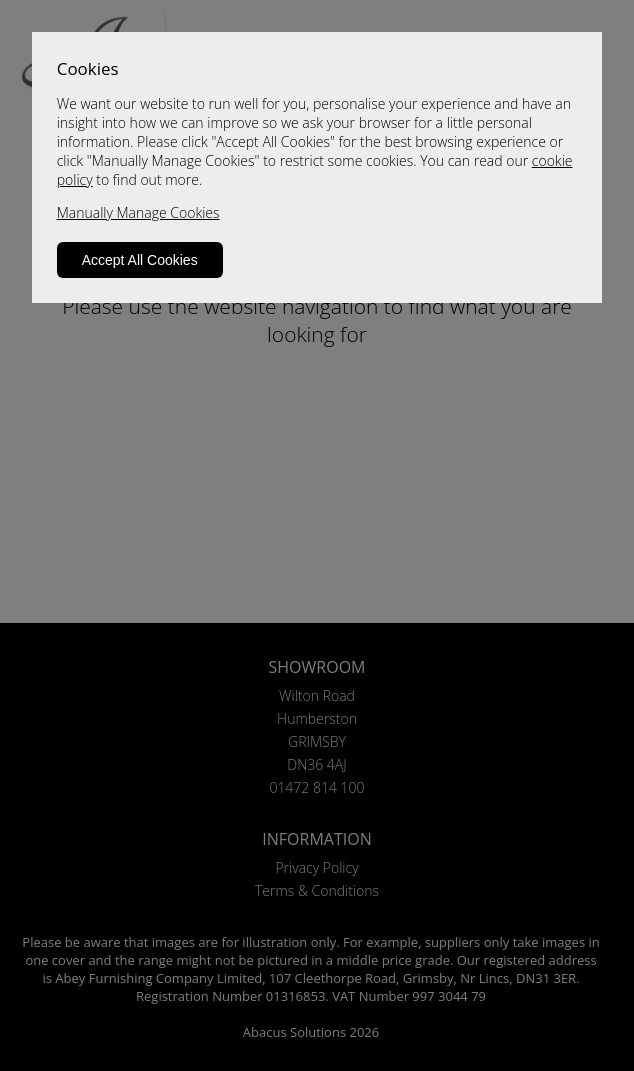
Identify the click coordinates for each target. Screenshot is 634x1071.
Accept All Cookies (140, 260)
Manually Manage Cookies (138, 212)
